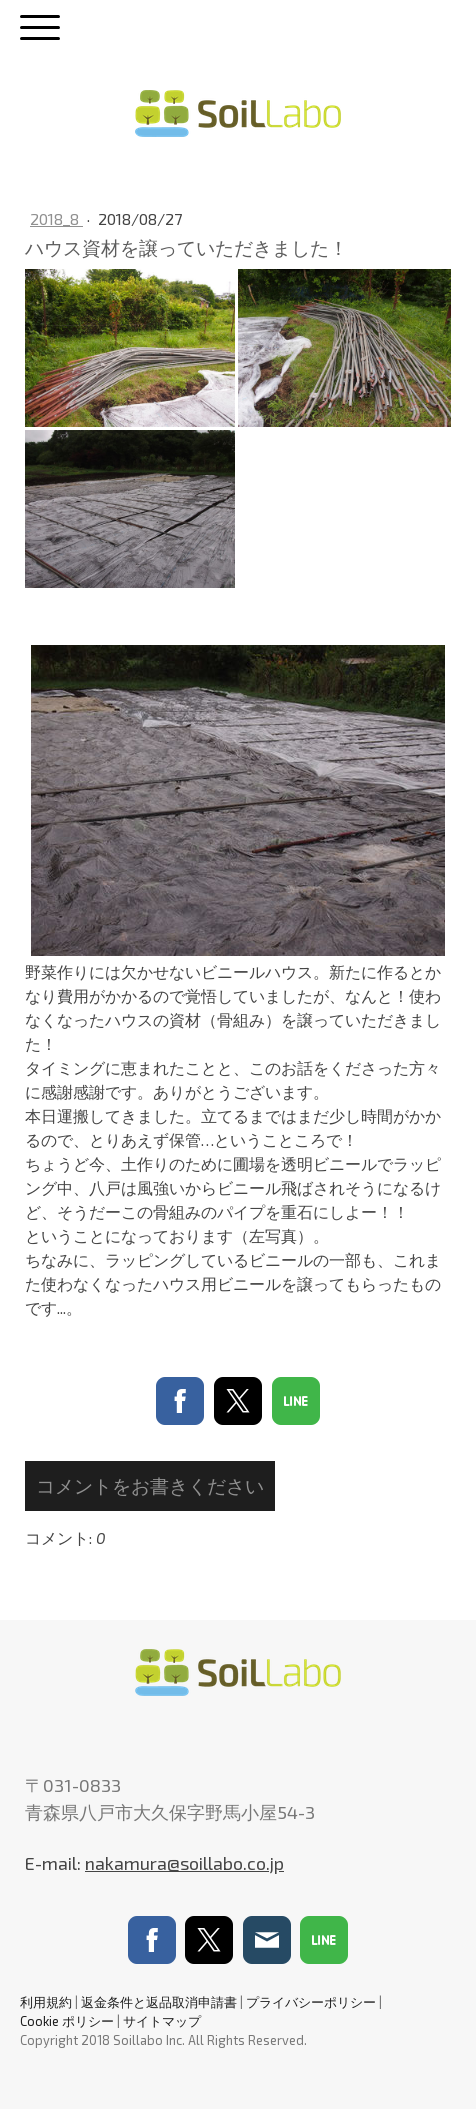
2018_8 (56, 218)
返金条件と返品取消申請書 (159, 2002)
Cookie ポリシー (67, 2021)
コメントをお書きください (150, 1485)
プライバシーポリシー (311, 2002)
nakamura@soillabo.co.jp (184, 1863)
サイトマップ (162, 2021)
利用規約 (46, 2002)
